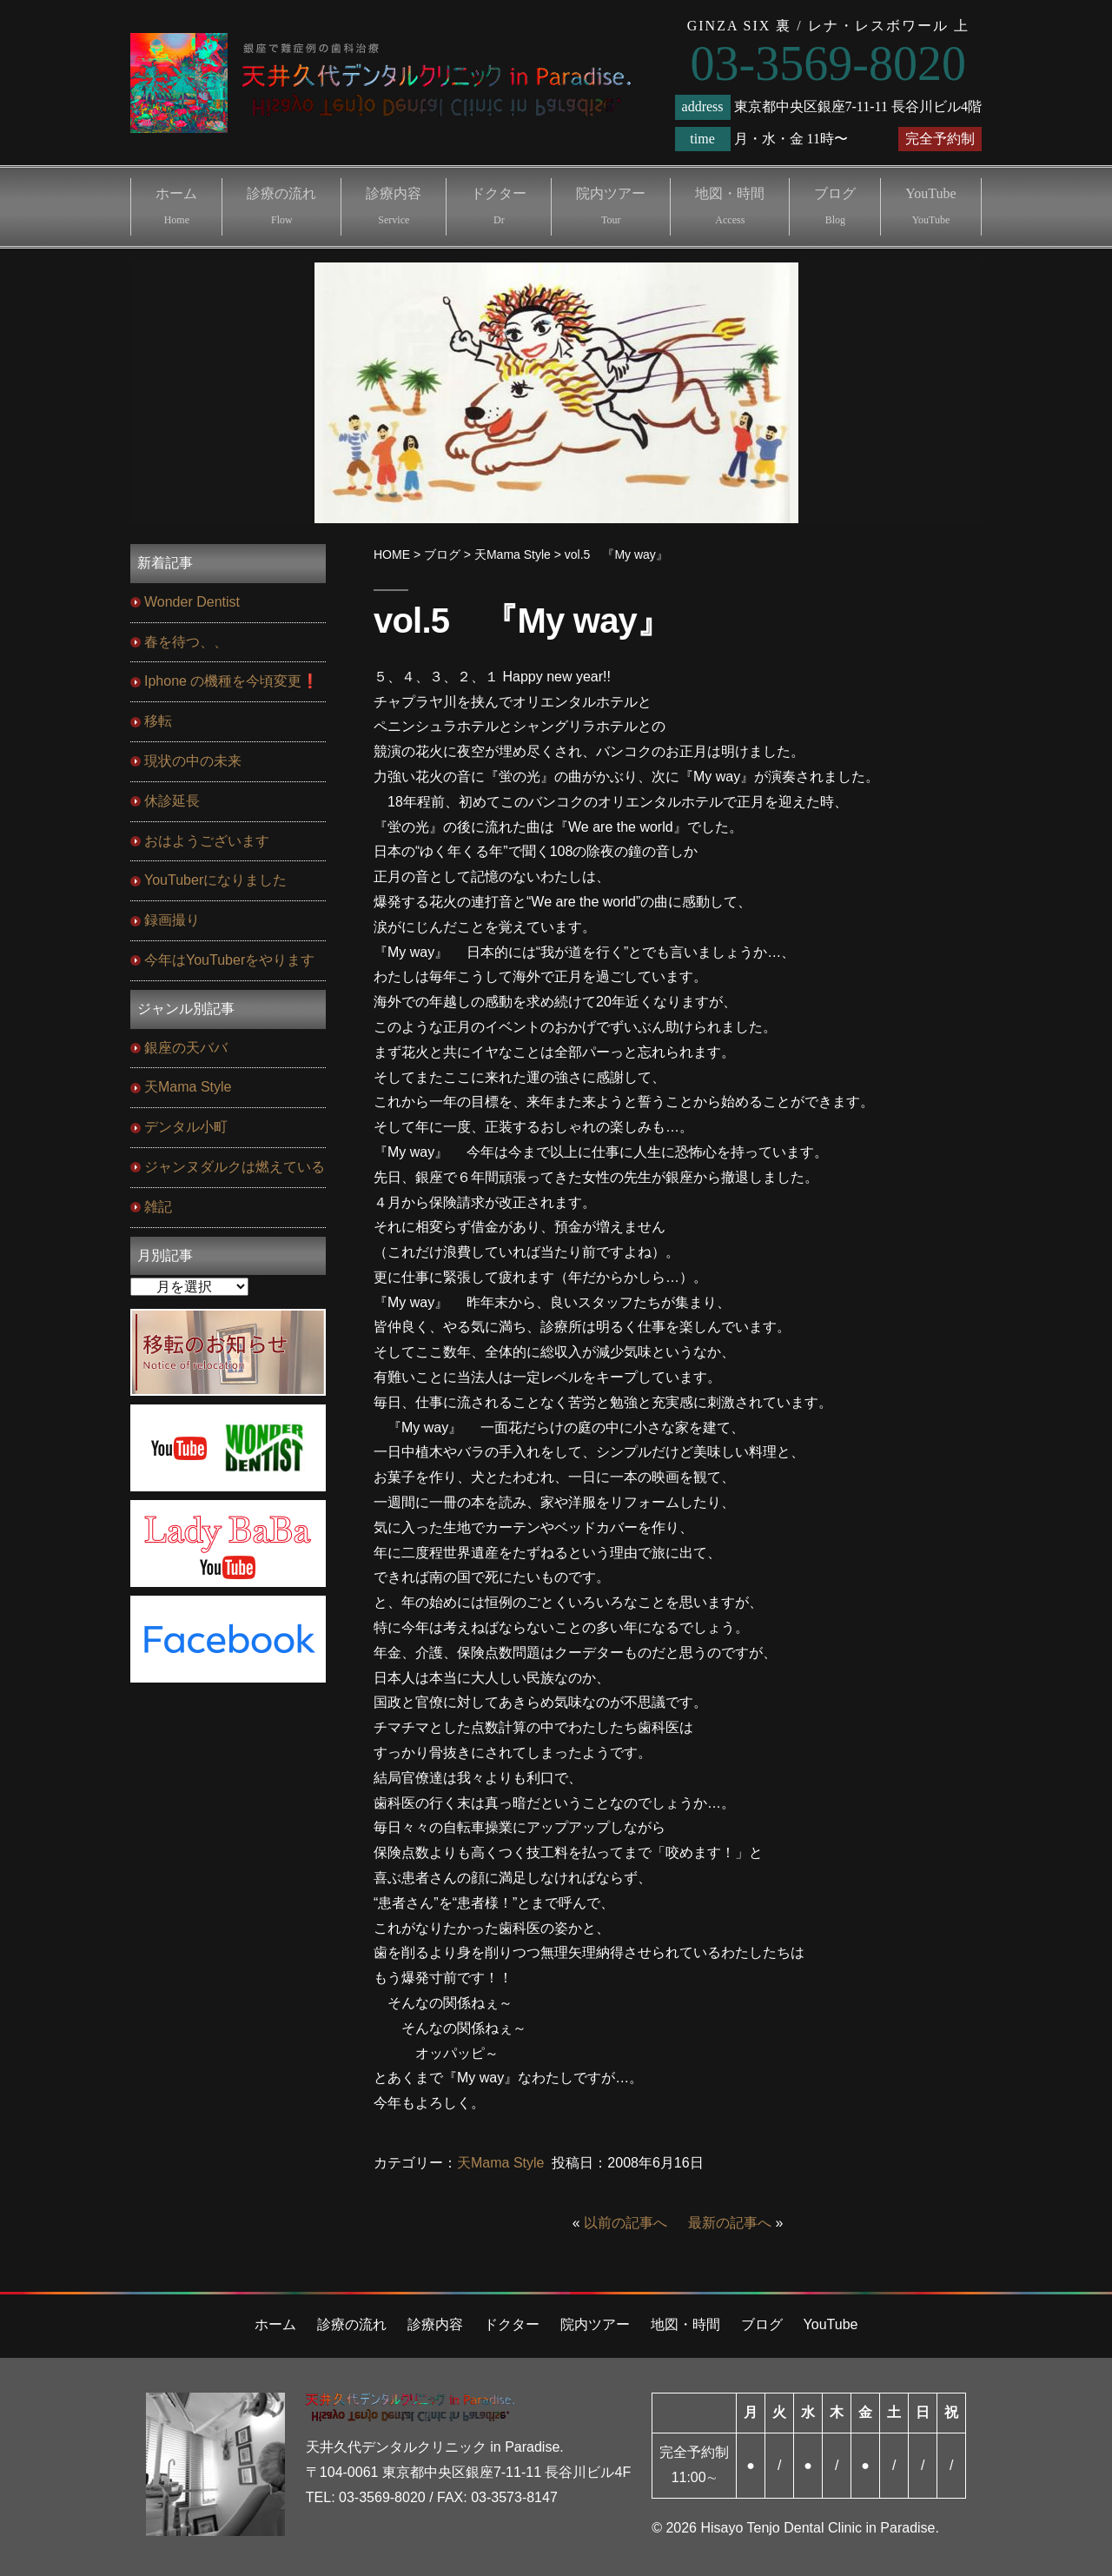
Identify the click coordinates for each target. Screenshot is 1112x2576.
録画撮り (172, 920)
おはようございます (206, 840)
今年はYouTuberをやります (229, 960)
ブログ (835, 206)
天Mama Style (500, 2162)
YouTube (930, 206)
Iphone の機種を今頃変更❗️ (231, 681)
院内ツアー (610, 206)
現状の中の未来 (193, 761)
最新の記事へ (729, 2222)
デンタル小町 (186, 1126)
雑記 (158, 1206)
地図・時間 (729, 206)
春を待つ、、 (186, 641)
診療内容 (393, 206)
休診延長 (172, 800)
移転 (158, 721)
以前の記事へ (625, 2222)
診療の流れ (281, 206)
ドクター (498, 206)
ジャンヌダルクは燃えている (234, 1166)
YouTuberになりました (215, 880)
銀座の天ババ (186, 1047)
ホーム (176, 206)
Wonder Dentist (192, 601)
